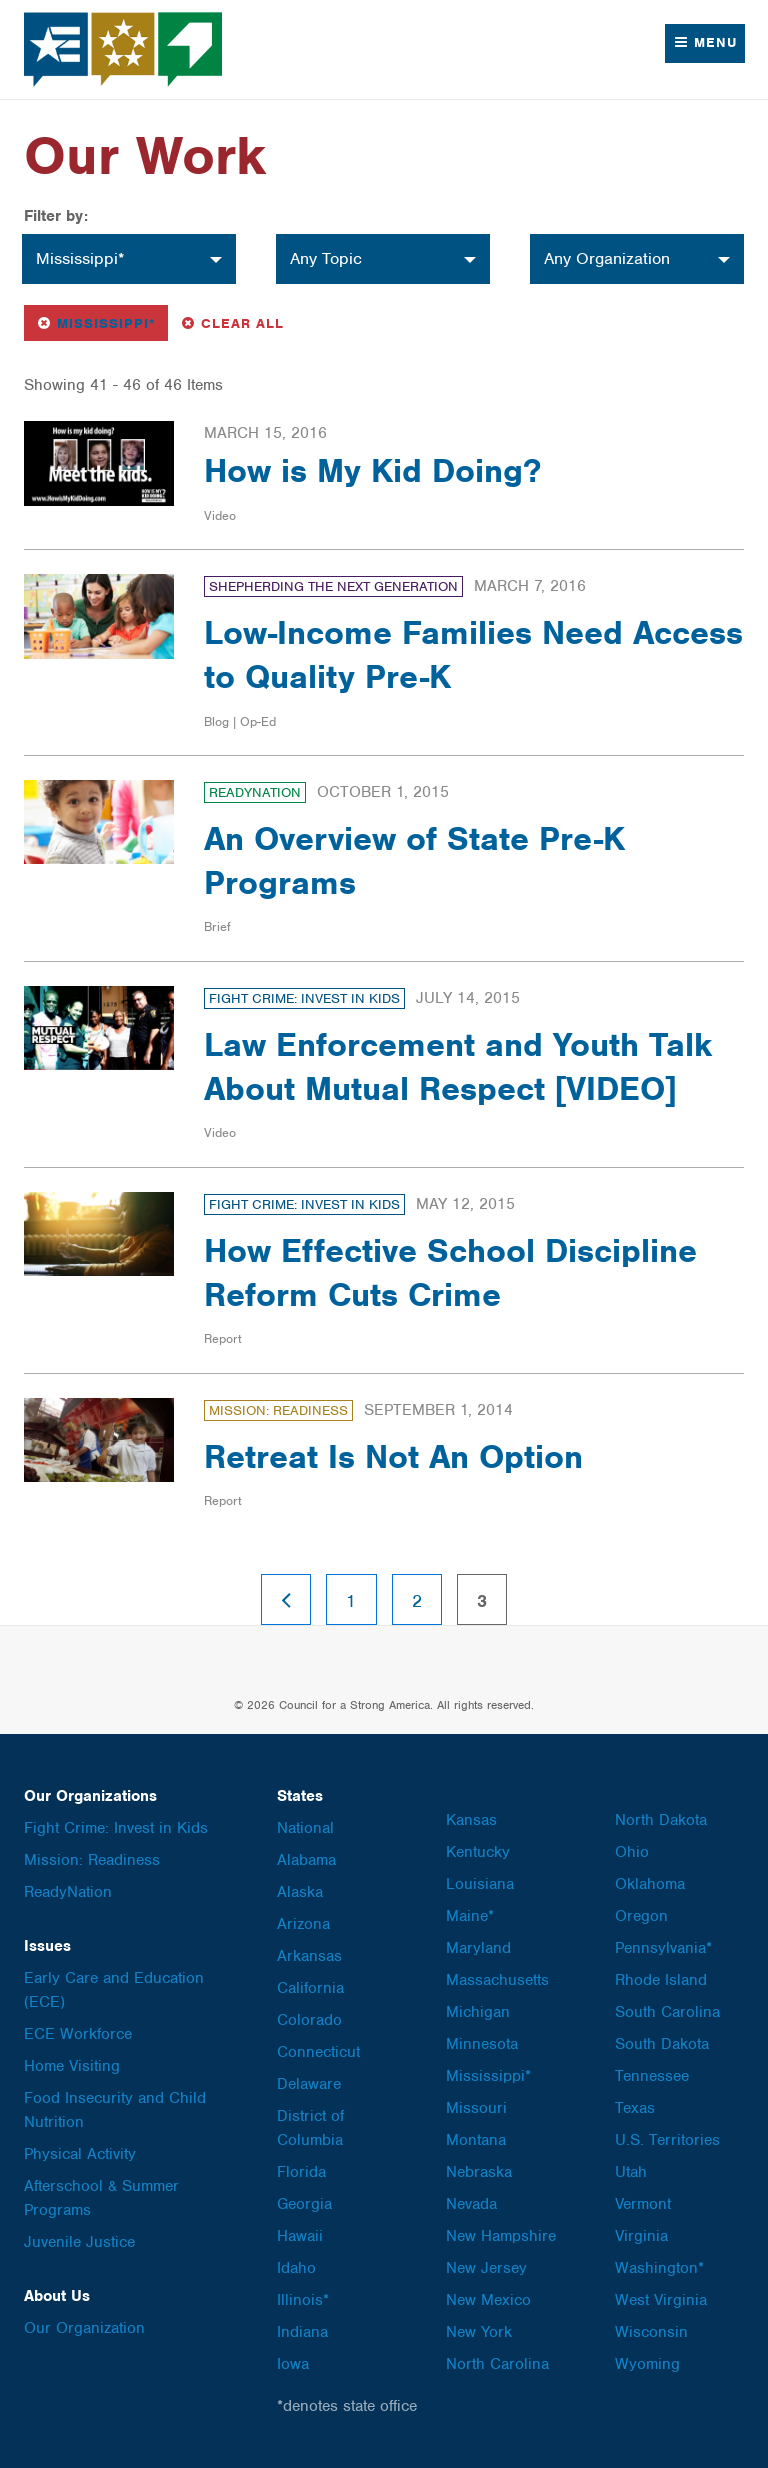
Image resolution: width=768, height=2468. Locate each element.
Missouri (476, 2108)
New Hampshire (501, 2236)
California (310, 1988)
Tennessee (652, 2076)
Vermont (643, 2204)
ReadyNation (255, 792)
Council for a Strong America (124, 49)
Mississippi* (101, 321)
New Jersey (486, 2268)
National (305, 1828)
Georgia (304, 2204)
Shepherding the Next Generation (333, 586)
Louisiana (480, 1884)
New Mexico (488, 2300)
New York (479, 2332)
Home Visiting (72, 2066)
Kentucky (478, 1852)
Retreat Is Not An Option (393, 1456)
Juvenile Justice (79, 2242)
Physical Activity (80, 2154)
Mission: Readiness (278, 1410)
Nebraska (479, 2172)
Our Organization (84, 2328)
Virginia (641, 2236)
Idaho (296, 2268)
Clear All (232, 321)
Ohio (632, 1852)
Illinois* (303, 2300)
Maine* (470, 1916)
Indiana (302, 2332)
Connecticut (318, 2052)
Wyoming (647, 2364)
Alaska (300, 1892)
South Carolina (667, 2012)
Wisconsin (651, 2332)
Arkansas (309, 1956)
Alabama (306, 1860)
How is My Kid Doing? (372, 470)
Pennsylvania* (663, 1948)
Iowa (293, 2364)
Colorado (309, 2020)
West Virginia (661, 2300)
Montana (476, 2140)
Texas (635, 2108)
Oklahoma (650, 1884)
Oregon (641, 1916)
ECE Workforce (78, 2034)
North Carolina (497, 2364)
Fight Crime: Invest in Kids (304, 998)
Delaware (309, 2084)
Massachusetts (497, 1980)
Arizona (303, 1924)
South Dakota (662, 2044)
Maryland (478, 1948)
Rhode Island (661, 1980)
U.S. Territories (667, 2140)
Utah (631, 2172)
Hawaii (300, 2236)
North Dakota (661, 1820)
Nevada (471, 2204)
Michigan (478, 2012)
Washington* (659, 2268)
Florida (301, 2172)
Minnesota (482, 2044)
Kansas (471, 1820)
